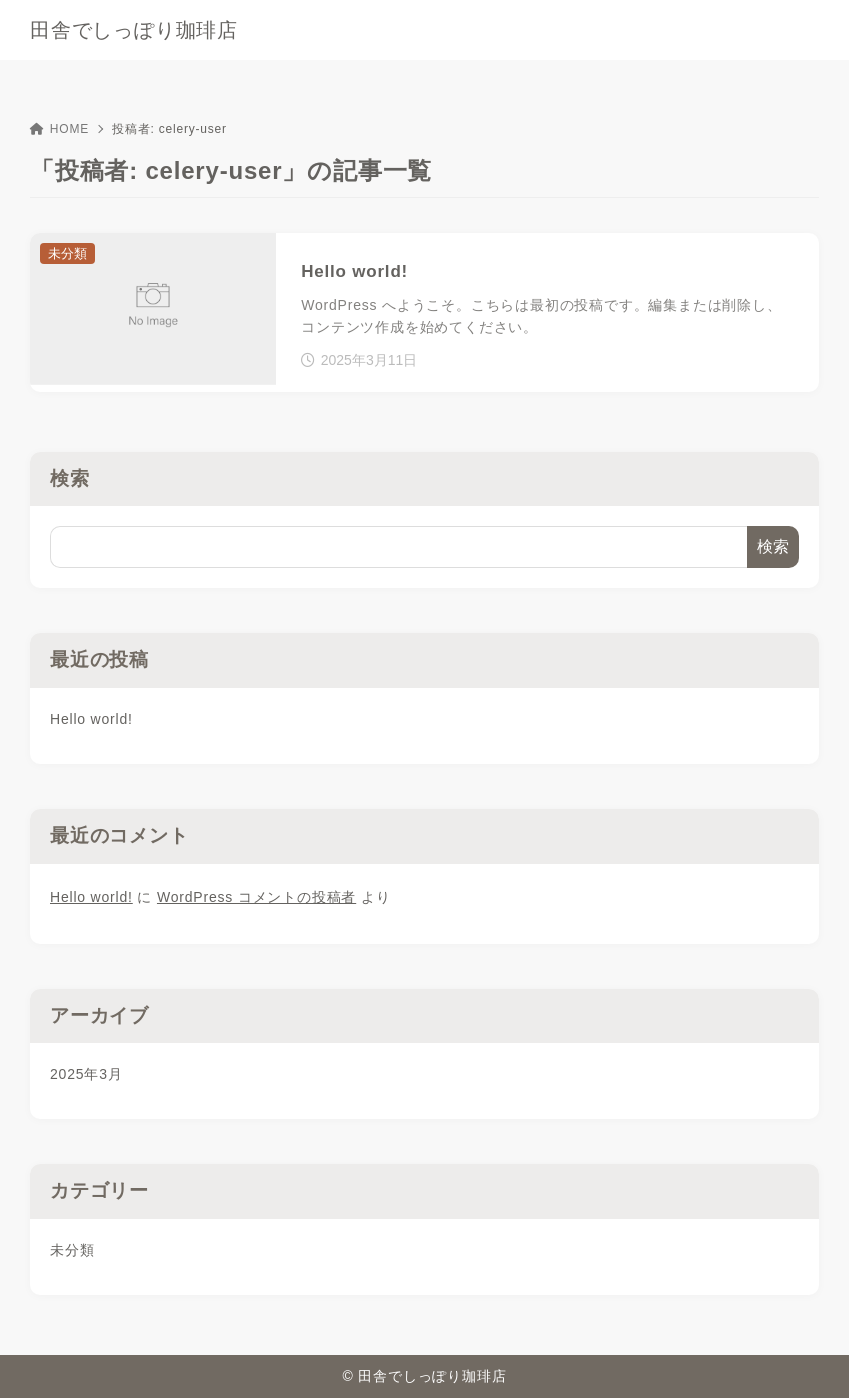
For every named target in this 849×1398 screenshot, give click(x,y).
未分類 (72, 1250)
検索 (70, 478)
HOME (59, 129)
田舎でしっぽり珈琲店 (134, 30)
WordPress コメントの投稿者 (256, 897)
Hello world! (91, 719)
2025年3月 (86, 1074)
